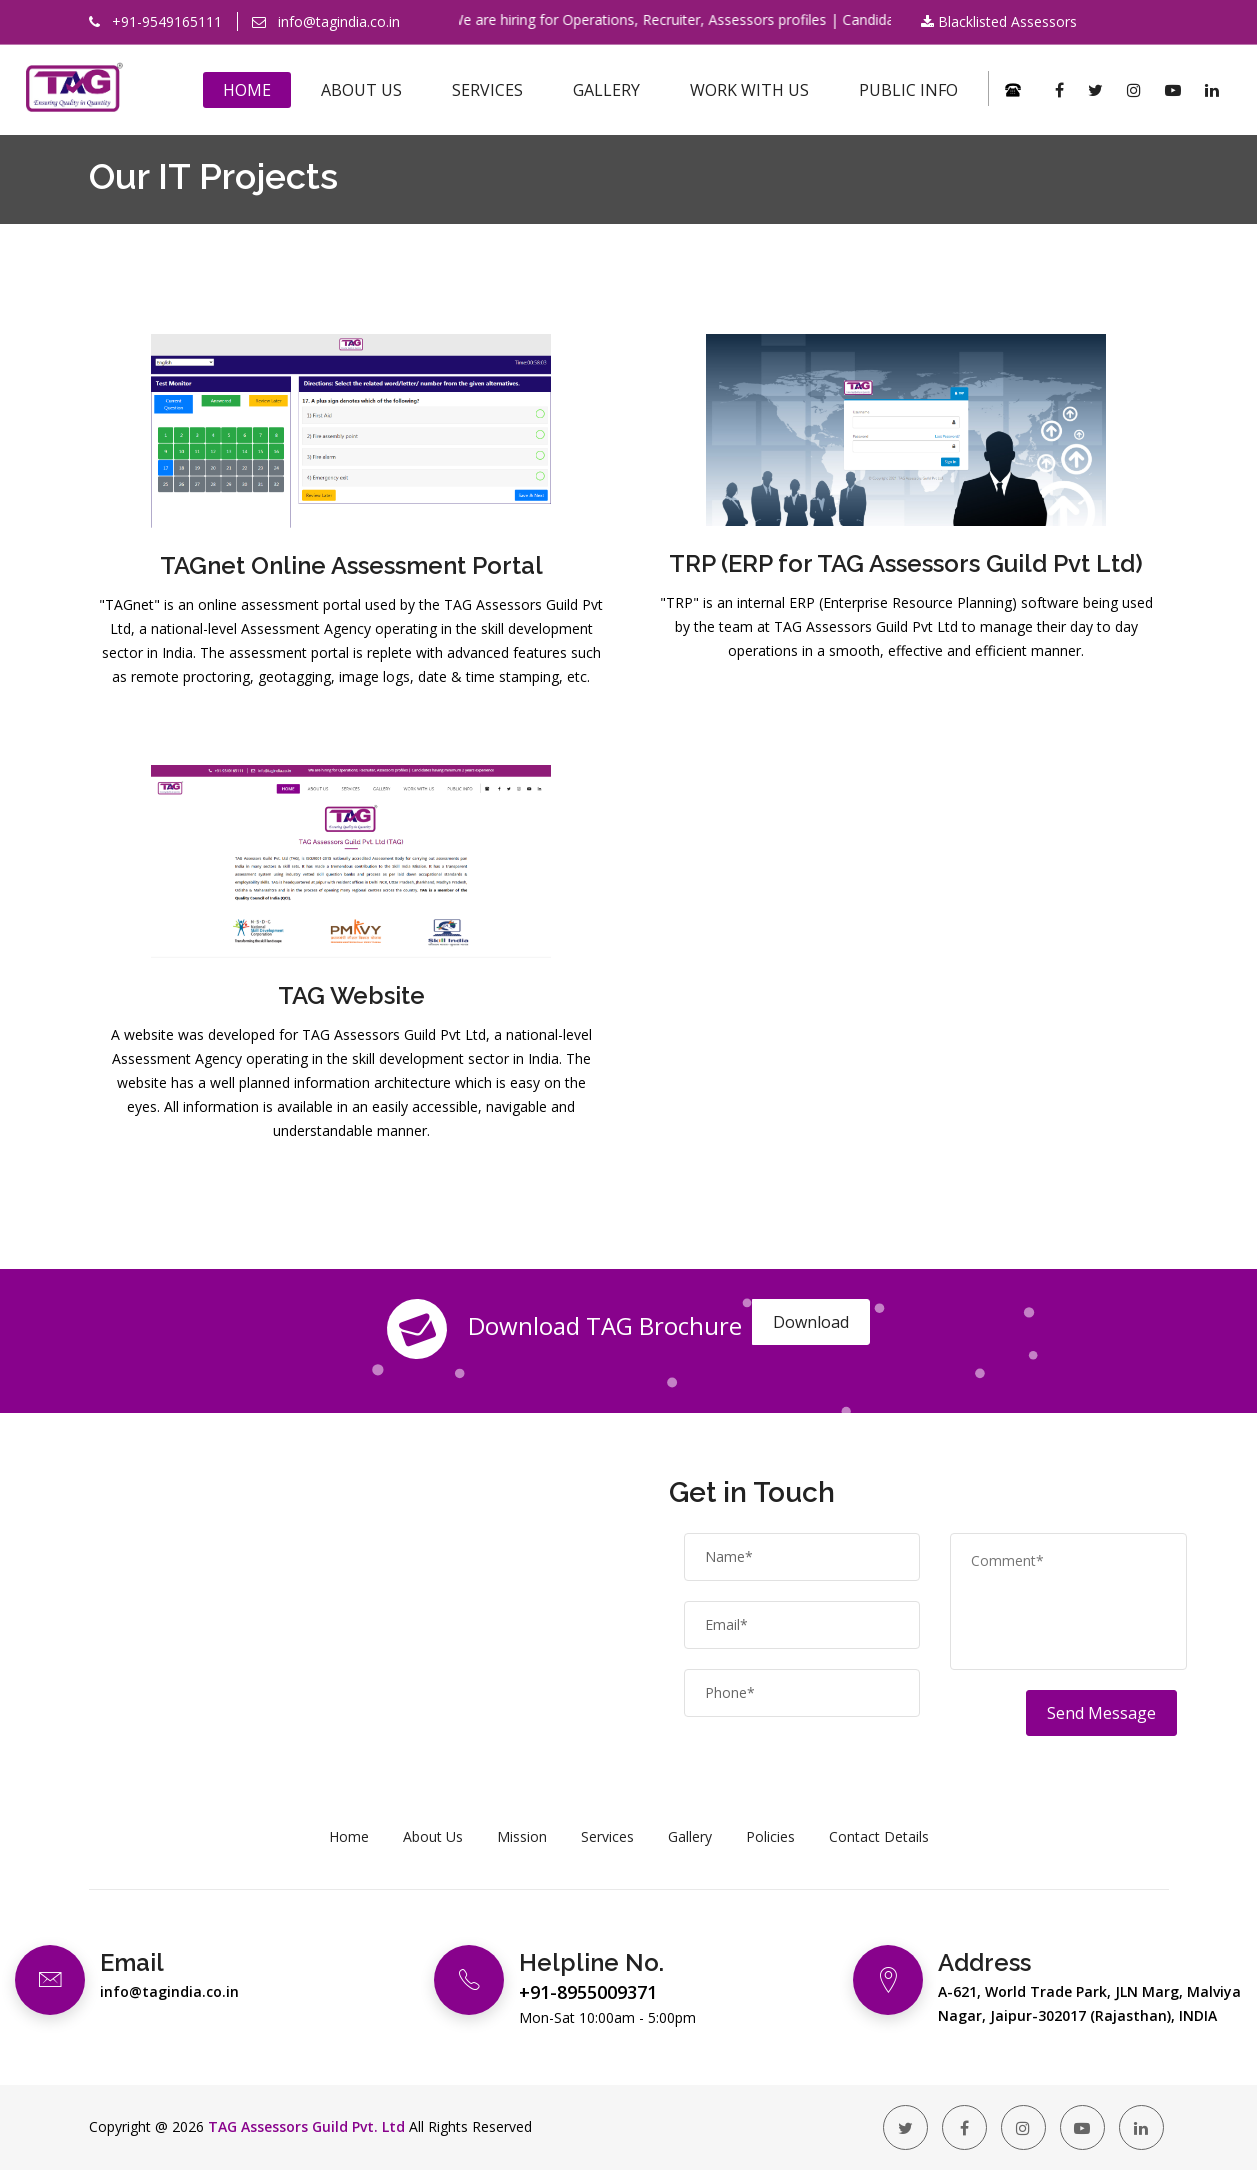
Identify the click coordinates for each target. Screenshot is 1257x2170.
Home (247, 90)
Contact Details (879, 1836)
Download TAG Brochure (564, 1329)
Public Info (908, 90)
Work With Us (749, 90)
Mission (522, 1836)
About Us (361, 90)
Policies (770, 1836)
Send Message (1101, 1713)
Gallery (606, 90)
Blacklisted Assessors (999, 21)
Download (811, 1322)
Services (487, 90)
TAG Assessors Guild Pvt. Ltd (306, 2126)
